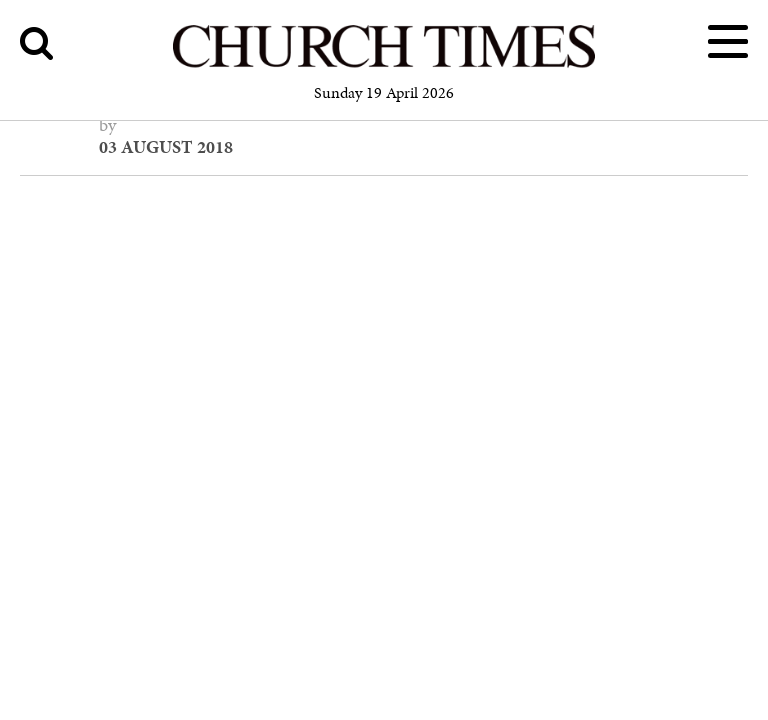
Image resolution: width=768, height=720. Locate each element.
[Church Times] (384, 64)
